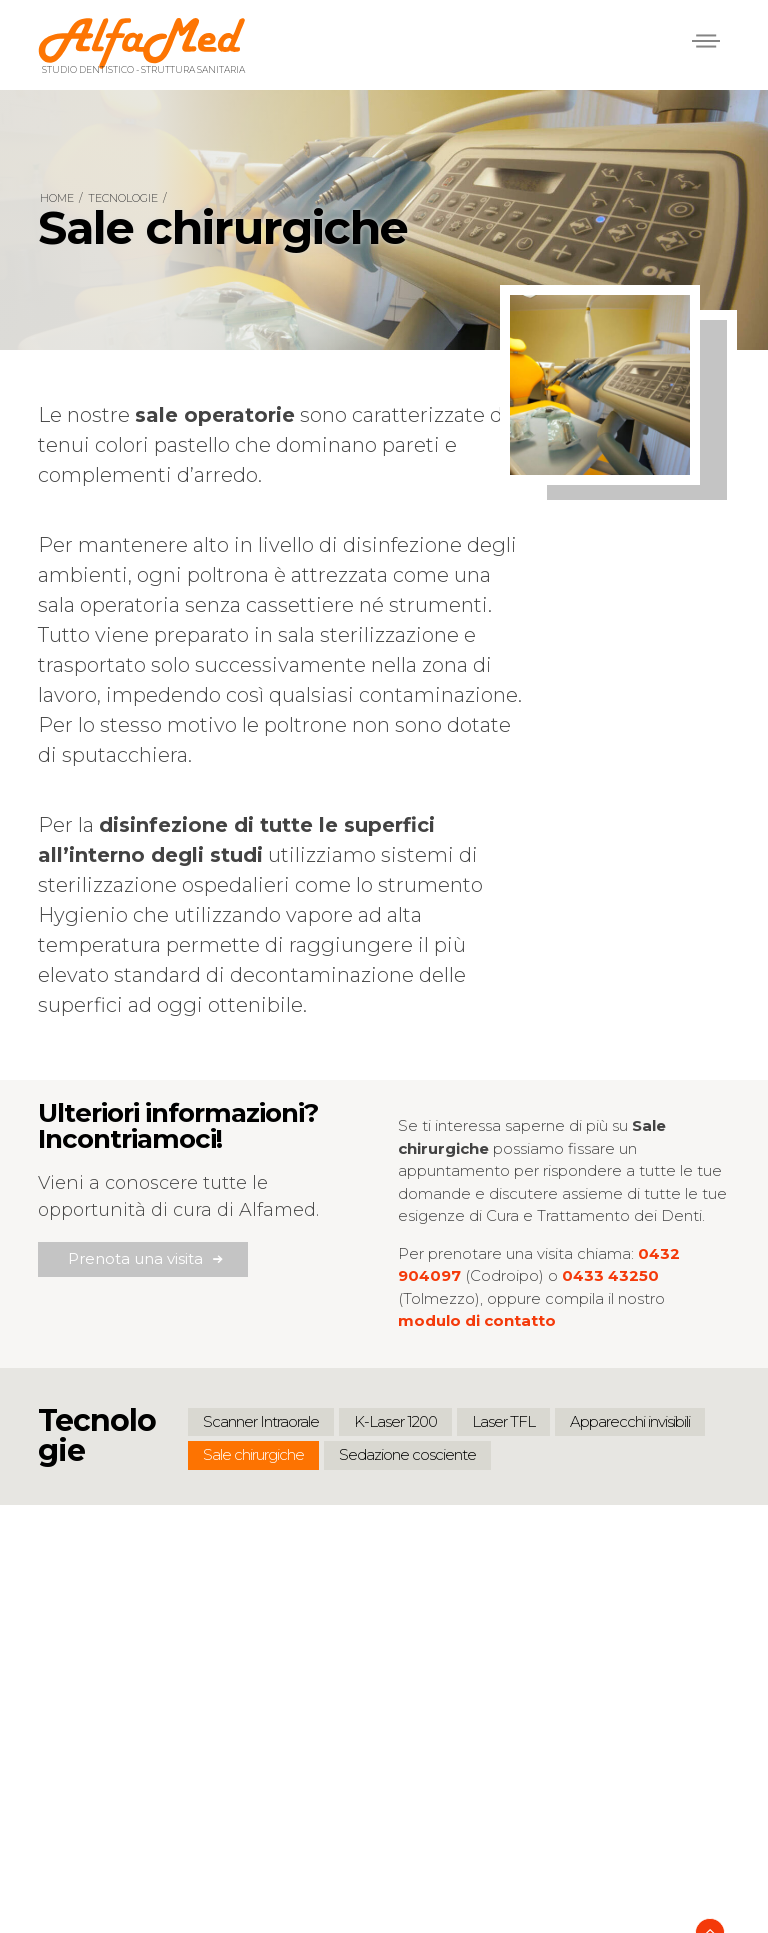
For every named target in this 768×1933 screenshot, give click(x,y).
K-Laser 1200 (395, 1421)
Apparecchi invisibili (630, 1421)
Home (57, 198)
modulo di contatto (477, 1320)
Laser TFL (503, 1421)
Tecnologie (123, 198)
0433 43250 (610, 1275)
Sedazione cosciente (407, 1454)
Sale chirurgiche (253, 1454)
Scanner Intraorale (261, 1421)
